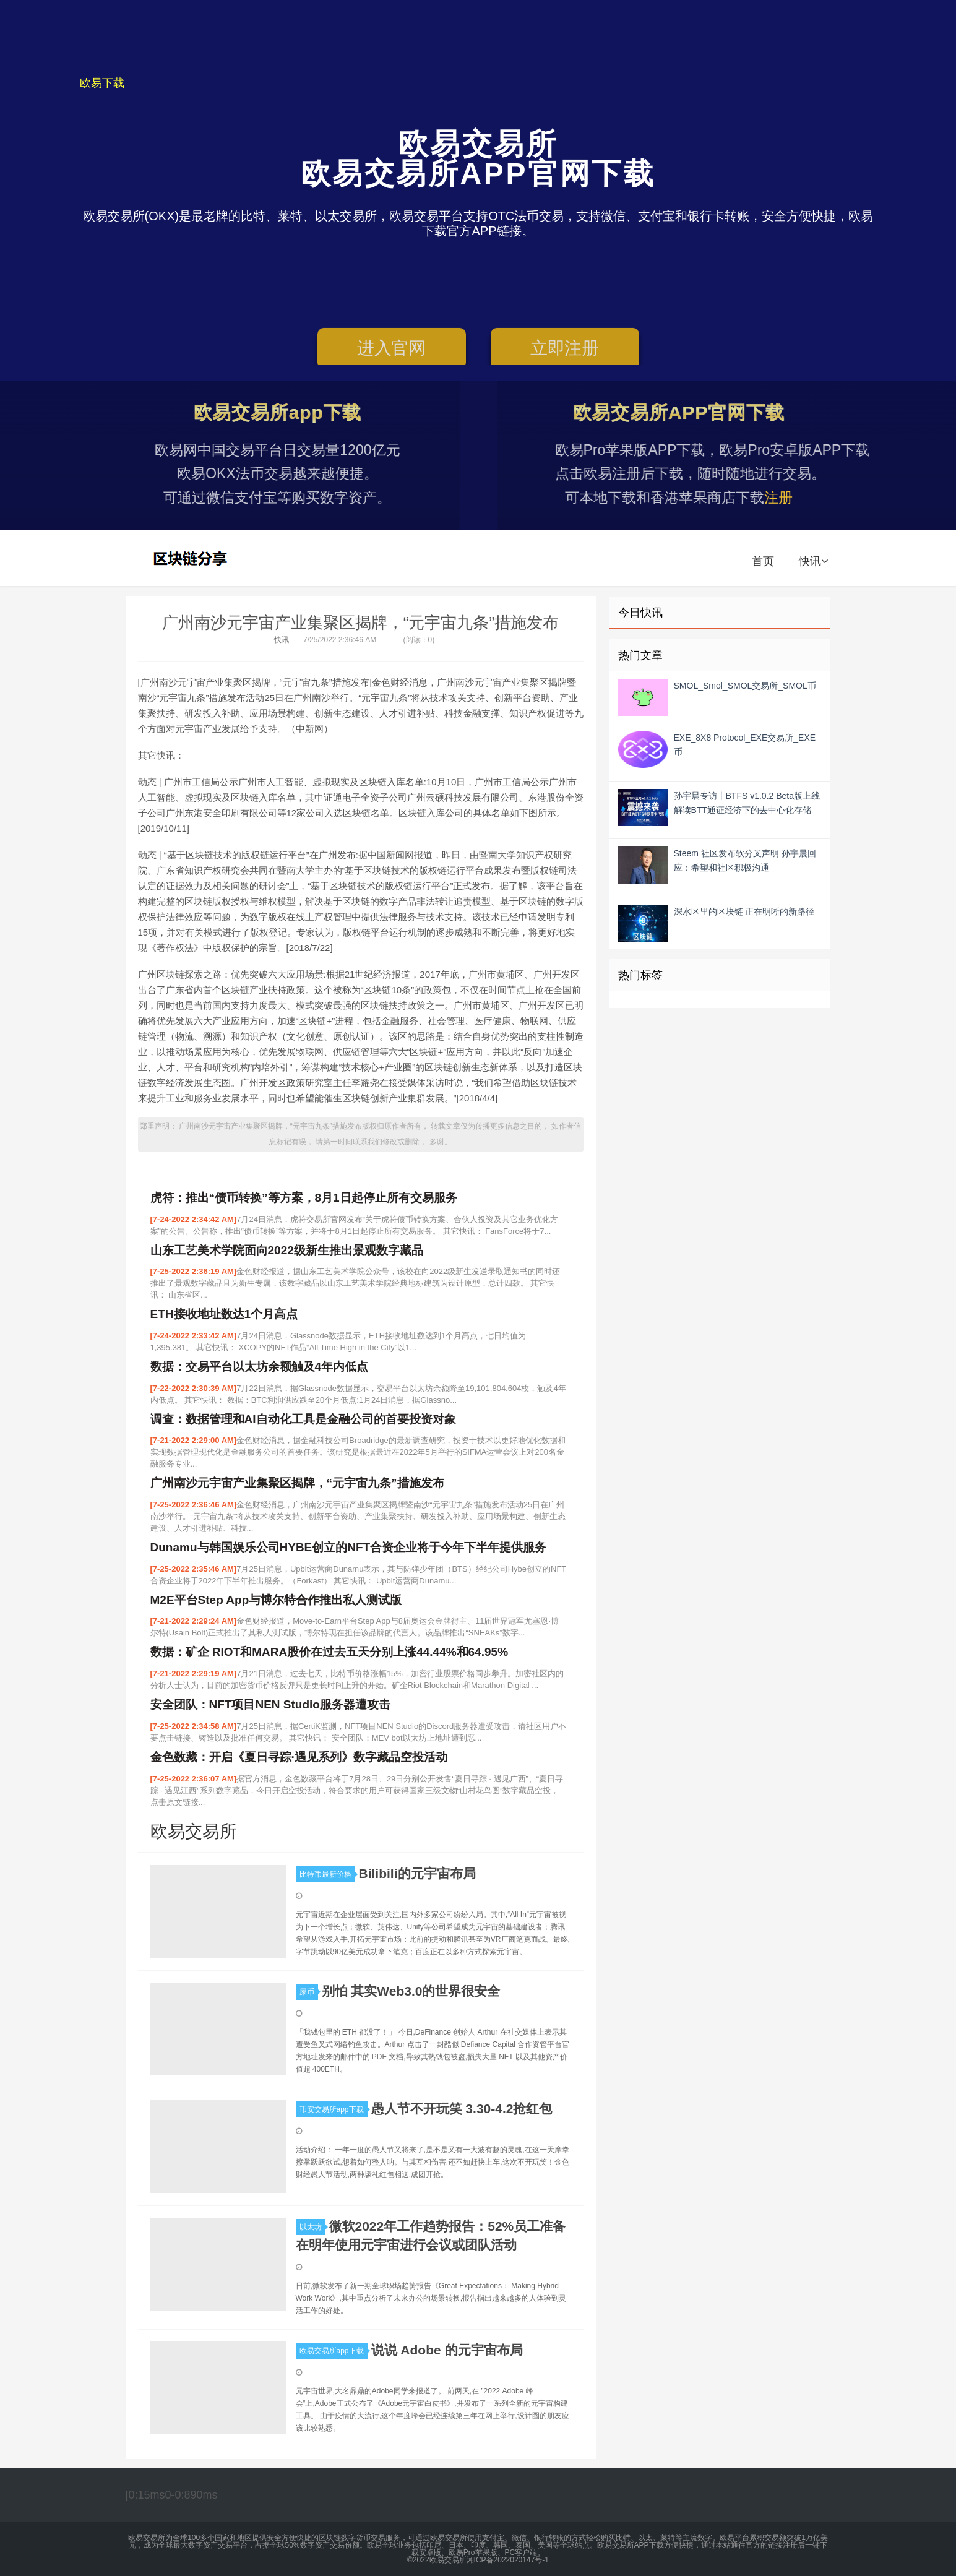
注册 (817, 497)
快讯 (813, 561)
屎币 (308, 1992)
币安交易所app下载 (333, 2109)
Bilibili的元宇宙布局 (417, 1873)
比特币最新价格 (327, 1874)
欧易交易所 (192, 558)
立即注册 (564, 352)
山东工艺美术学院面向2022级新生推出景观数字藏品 (286, 1250)
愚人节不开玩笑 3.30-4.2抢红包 (462, 2108)
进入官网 (391, 352)
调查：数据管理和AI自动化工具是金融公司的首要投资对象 (303, 1419)
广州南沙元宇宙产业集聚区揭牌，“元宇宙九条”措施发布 (360, 622)
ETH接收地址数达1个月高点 (224, 1313)
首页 (763, 561)
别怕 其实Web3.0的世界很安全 (411, 1991)
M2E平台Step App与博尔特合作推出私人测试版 (276, 1599)
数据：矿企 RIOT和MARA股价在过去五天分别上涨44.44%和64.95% (329, 1651)
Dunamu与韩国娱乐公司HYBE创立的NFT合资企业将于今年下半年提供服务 (348, 1547)
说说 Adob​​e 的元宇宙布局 (447, 2350)
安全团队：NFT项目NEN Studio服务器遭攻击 (270, 1704)
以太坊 (312, 2227)
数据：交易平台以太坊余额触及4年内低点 (259, 1366)
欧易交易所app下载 (333, 2350)
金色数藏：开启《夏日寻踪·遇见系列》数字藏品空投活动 (298, 1757)
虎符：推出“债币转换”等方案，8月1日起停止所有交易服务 (303, 1197)
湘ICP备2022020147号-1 (508, 2560)
